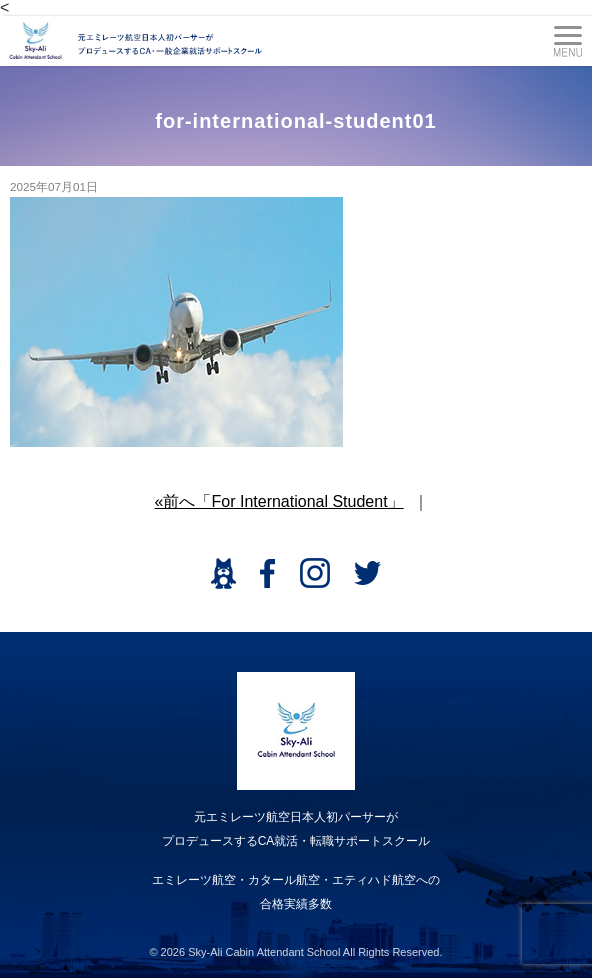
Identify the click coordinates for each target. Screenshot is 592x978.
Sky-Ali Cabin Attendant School (264, 952)
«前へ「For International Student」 (279, 501)
